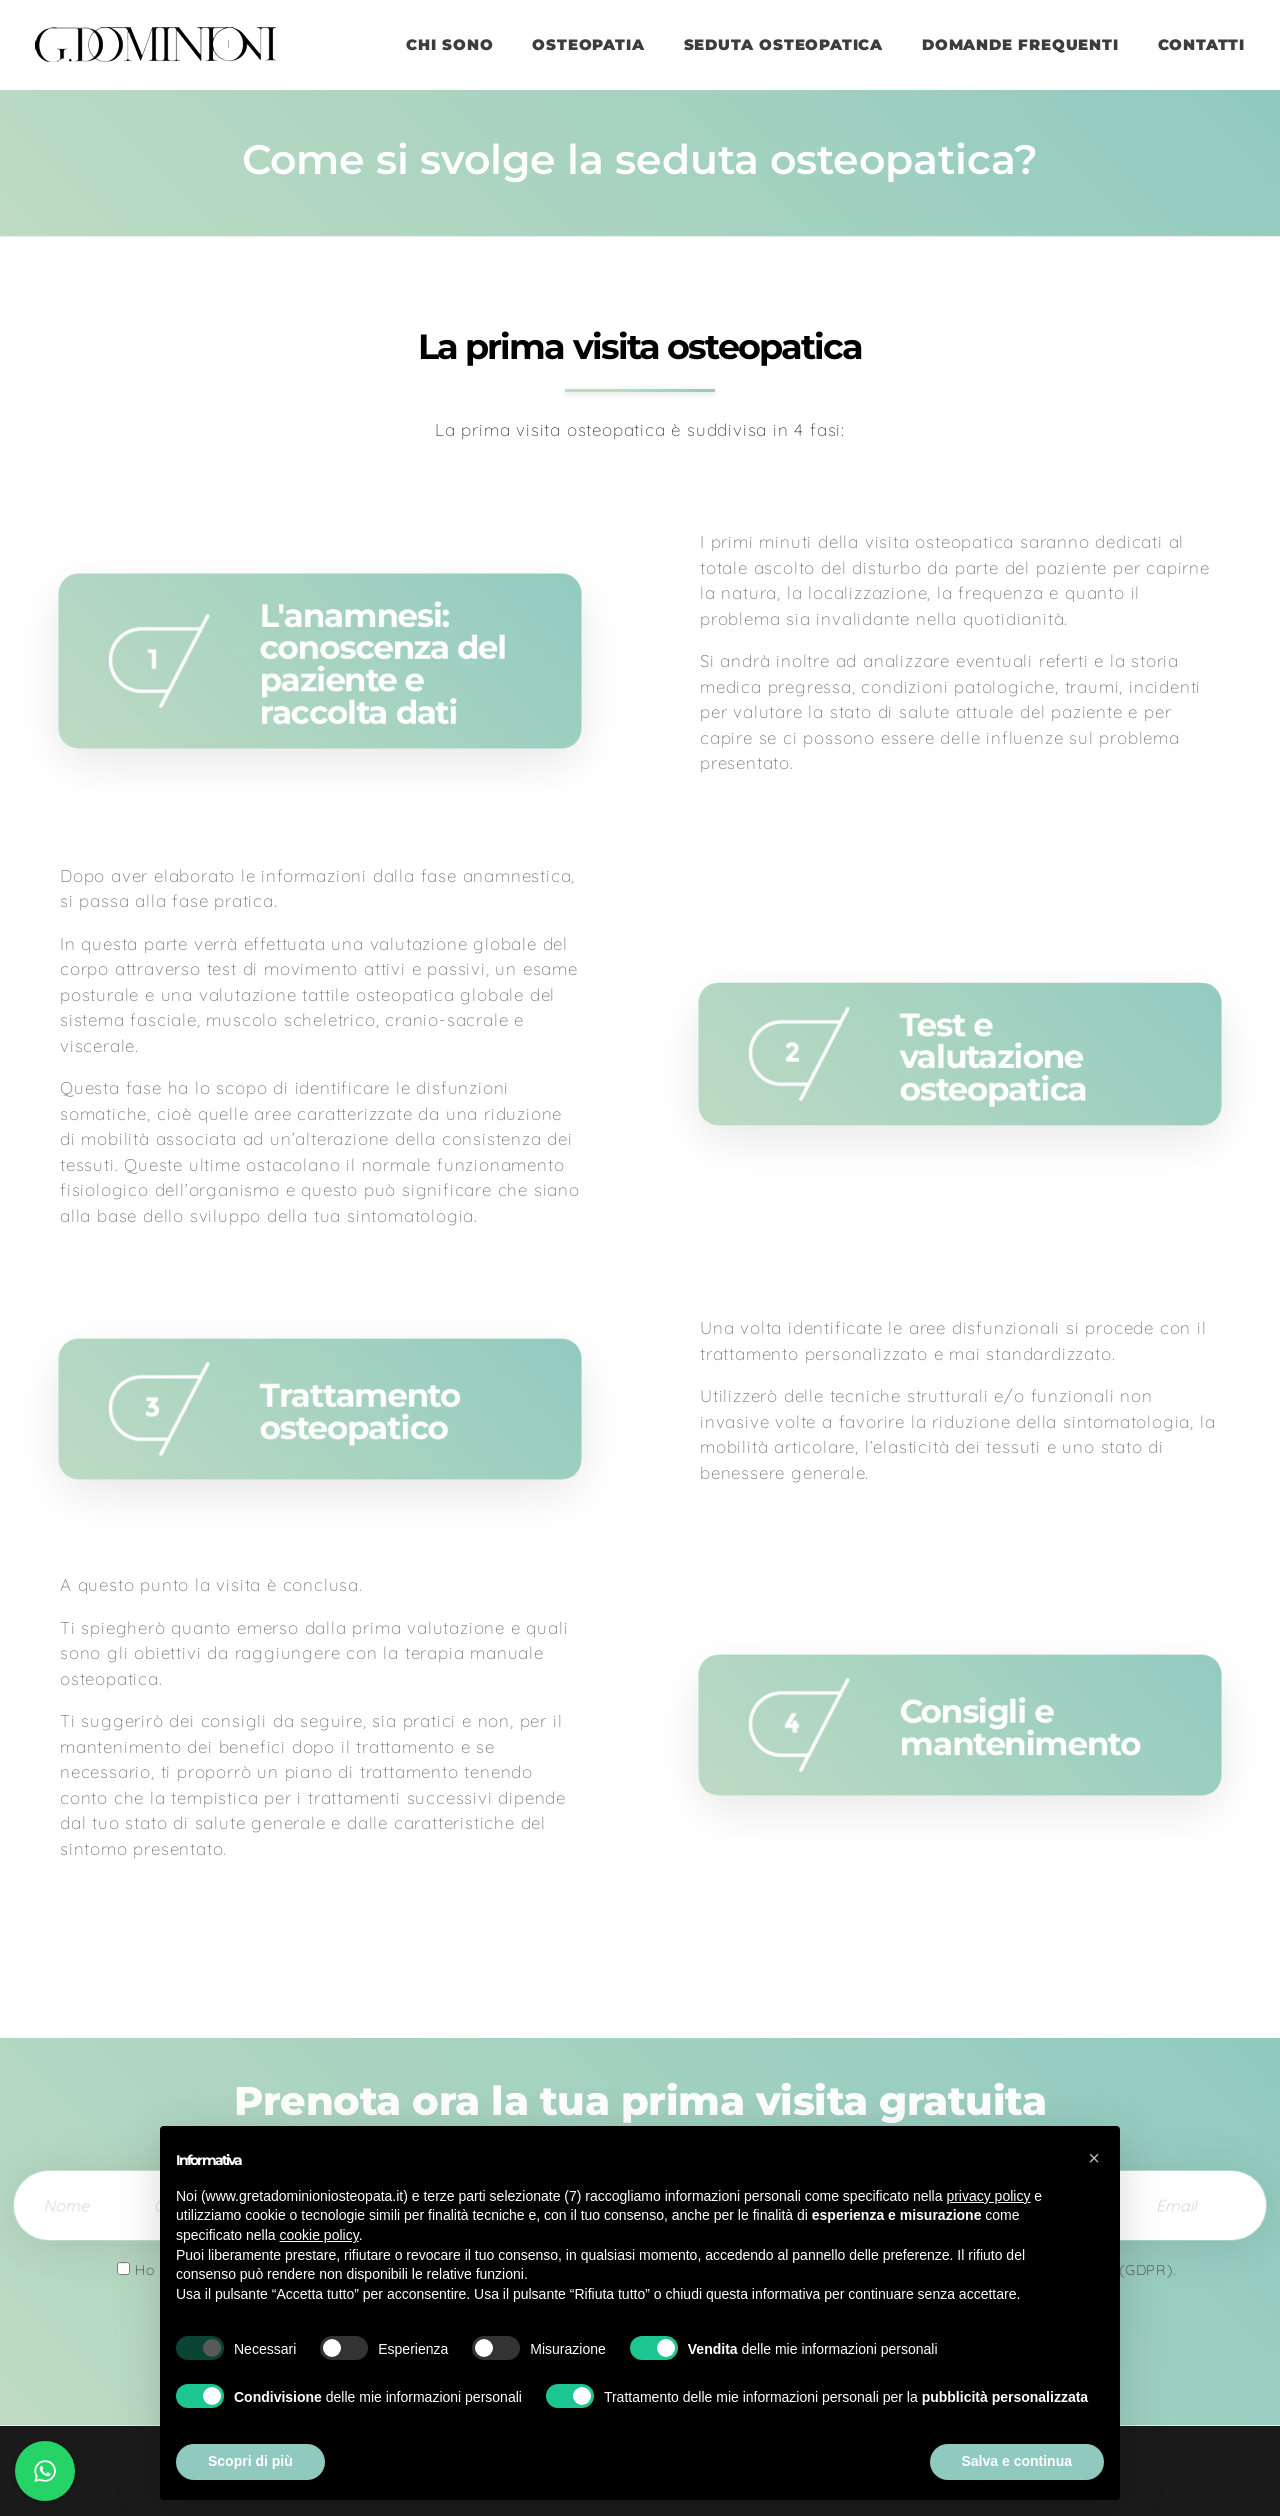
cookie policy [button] (319, 2235)
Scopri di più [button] (250, 2461)
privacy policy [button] (988, 2196)
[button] (1094, 2158)
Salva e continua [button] (1017, 2461)
